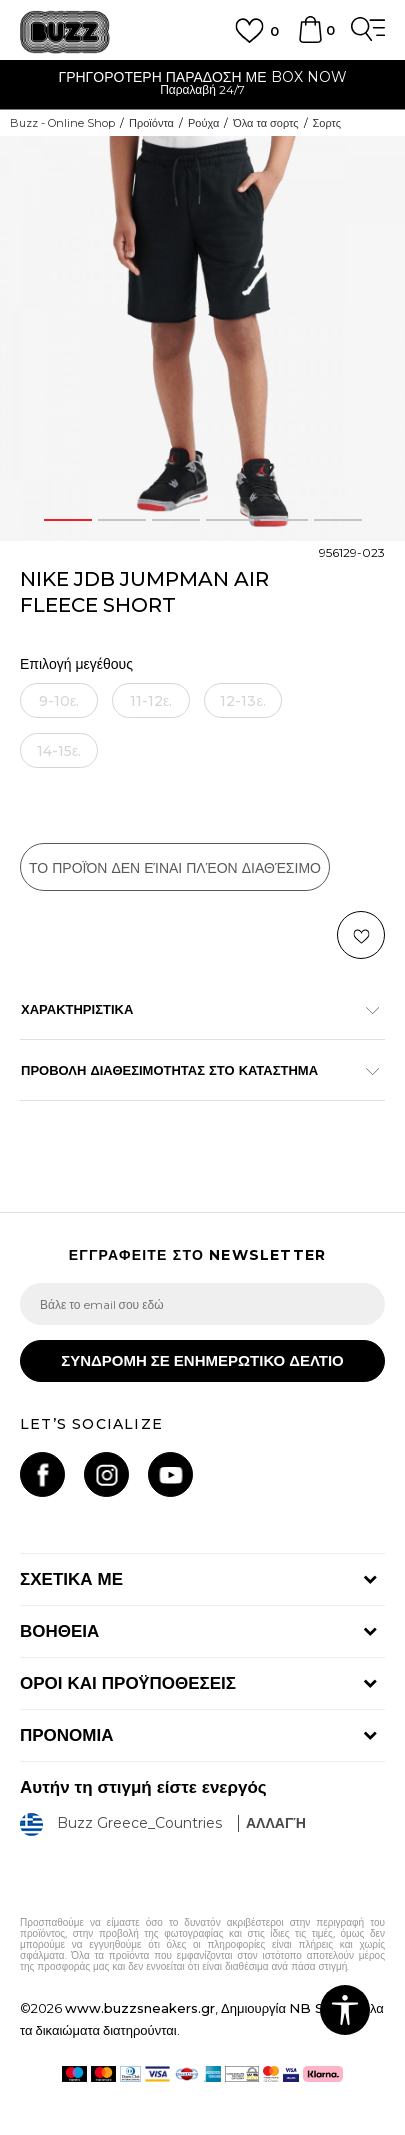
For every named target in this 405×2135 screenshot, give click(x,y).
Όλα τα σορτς (265, 123)
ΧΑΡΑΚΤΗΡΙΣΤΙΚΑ (192, 1009)
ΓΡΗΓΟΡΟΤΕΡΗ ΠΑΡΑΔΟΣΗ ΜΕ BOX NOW (202, 77)
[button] (361, 935)
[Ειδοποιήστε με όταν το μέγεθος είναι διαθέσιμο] (59, 700)
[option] (202, 85)
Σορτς (327, 123)
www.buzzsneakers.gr (140, 2008)
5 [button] (283, 520)
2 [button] (122, 520)
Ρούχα (203, 123)
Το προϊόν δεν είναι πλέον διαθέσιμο (175, 868)
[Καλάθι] (310, 39)
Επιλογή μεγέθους (76, 664)
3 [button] (176, 520)
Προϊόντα (151, 123)
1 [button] (68, 520)
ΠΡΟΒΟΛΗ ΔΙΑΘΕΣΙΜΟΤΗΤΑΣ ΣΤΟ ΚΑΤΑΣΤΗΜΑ (192, 1070)
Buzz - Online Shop (62, 123)
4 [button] (229, 520)
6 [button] (338, 520)
